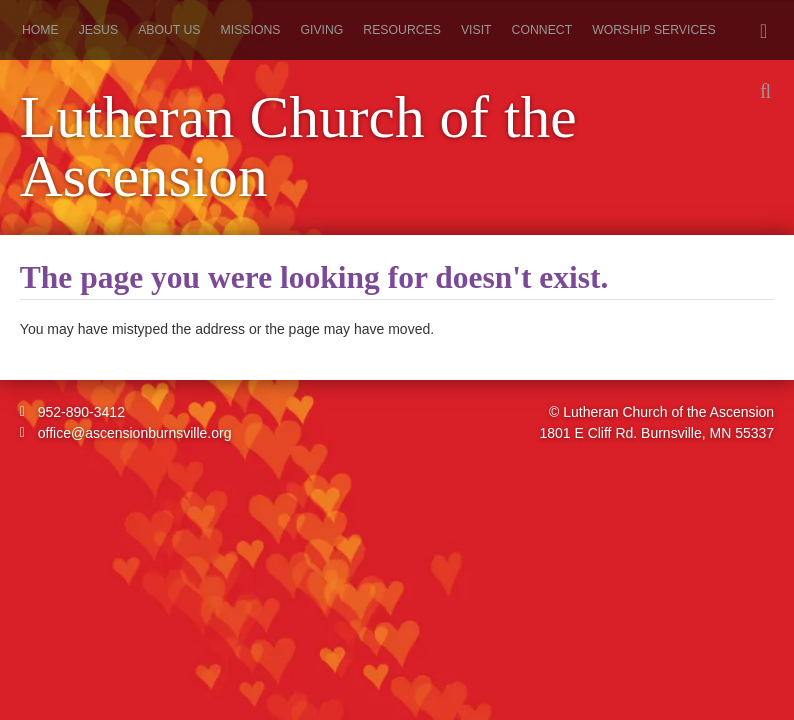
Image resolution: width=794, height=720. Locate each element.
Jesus (98, 30)
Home (40, 30)
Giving (321, 30)
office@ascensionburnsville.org (126, 433)
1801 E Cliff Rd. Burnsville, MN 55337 (656, 433)
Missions (251, 30)
